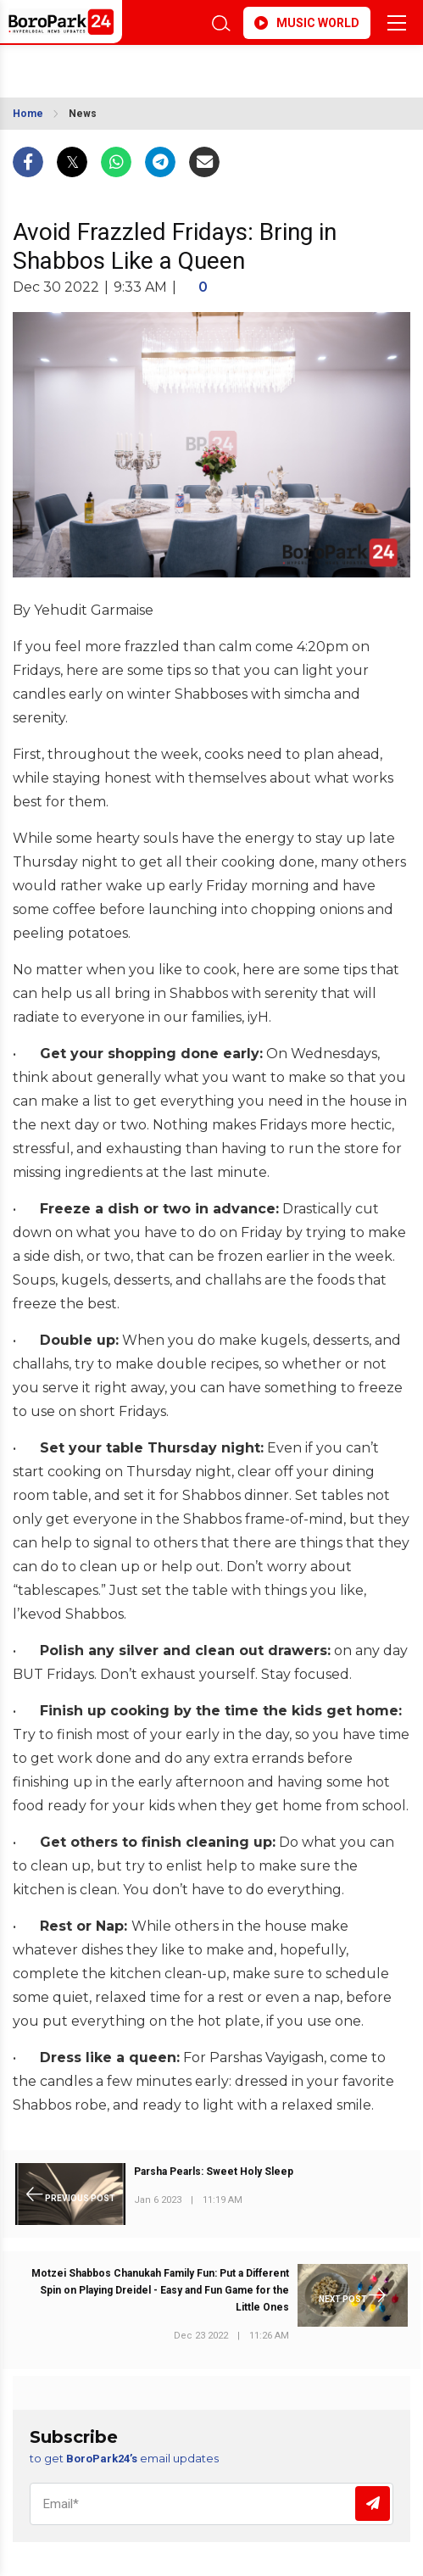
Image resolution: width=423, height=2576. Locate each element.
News (83, 114)
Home (28, 114)
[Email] (211, 2504)
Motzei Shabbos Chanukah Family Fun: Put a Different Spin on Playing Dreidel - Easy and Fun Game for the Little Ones (160, 2290)
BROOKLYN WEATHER (122, 66)
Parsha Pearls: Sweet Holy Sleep (213, 2171)
